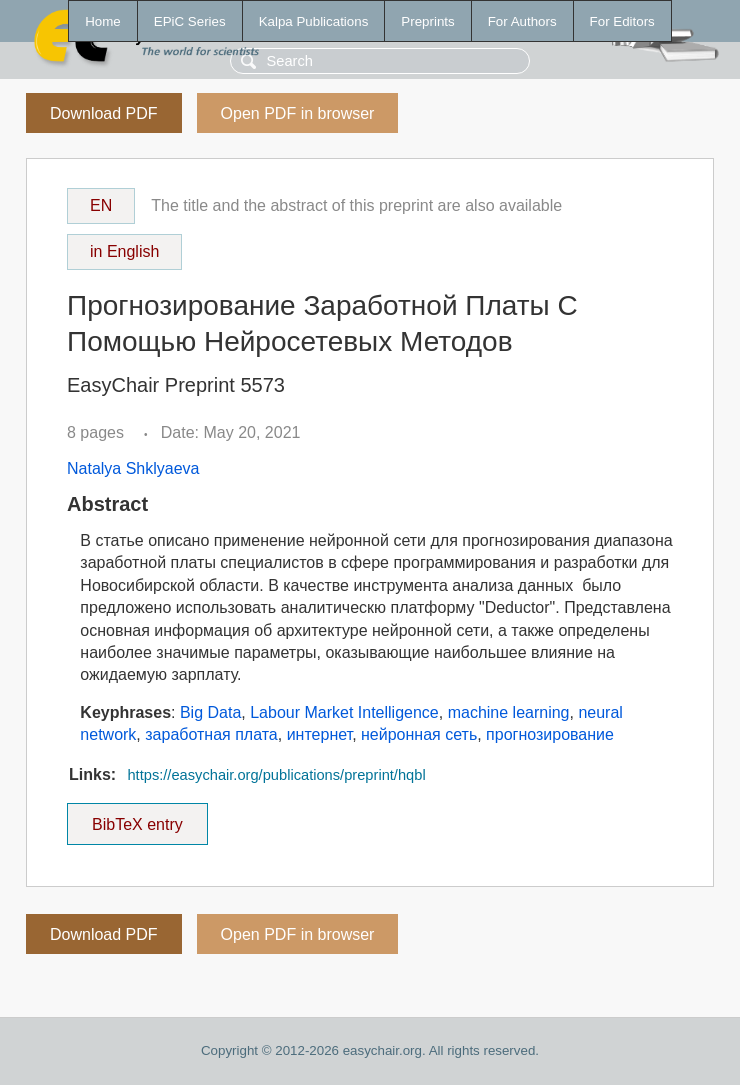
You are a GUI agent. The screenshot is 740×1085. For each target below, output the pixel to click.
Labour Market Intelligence (344, 712)
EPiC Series (190, 21)
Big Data (210, 712)
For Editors (622, 21)
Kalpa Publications (314, 21)
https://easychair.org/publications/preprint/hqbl (276, 775)
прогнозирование (550, 734)
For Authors (522, 21)
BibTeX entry (137, 818)
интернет (319, 734)
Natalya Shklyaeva (133, 468)
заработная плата (211, 734)
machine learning (509, 712)
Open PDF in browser (298, 113)
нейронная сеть (419, 734)
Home (103, 21)
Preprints (427, 21)
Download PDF (104, 113)
